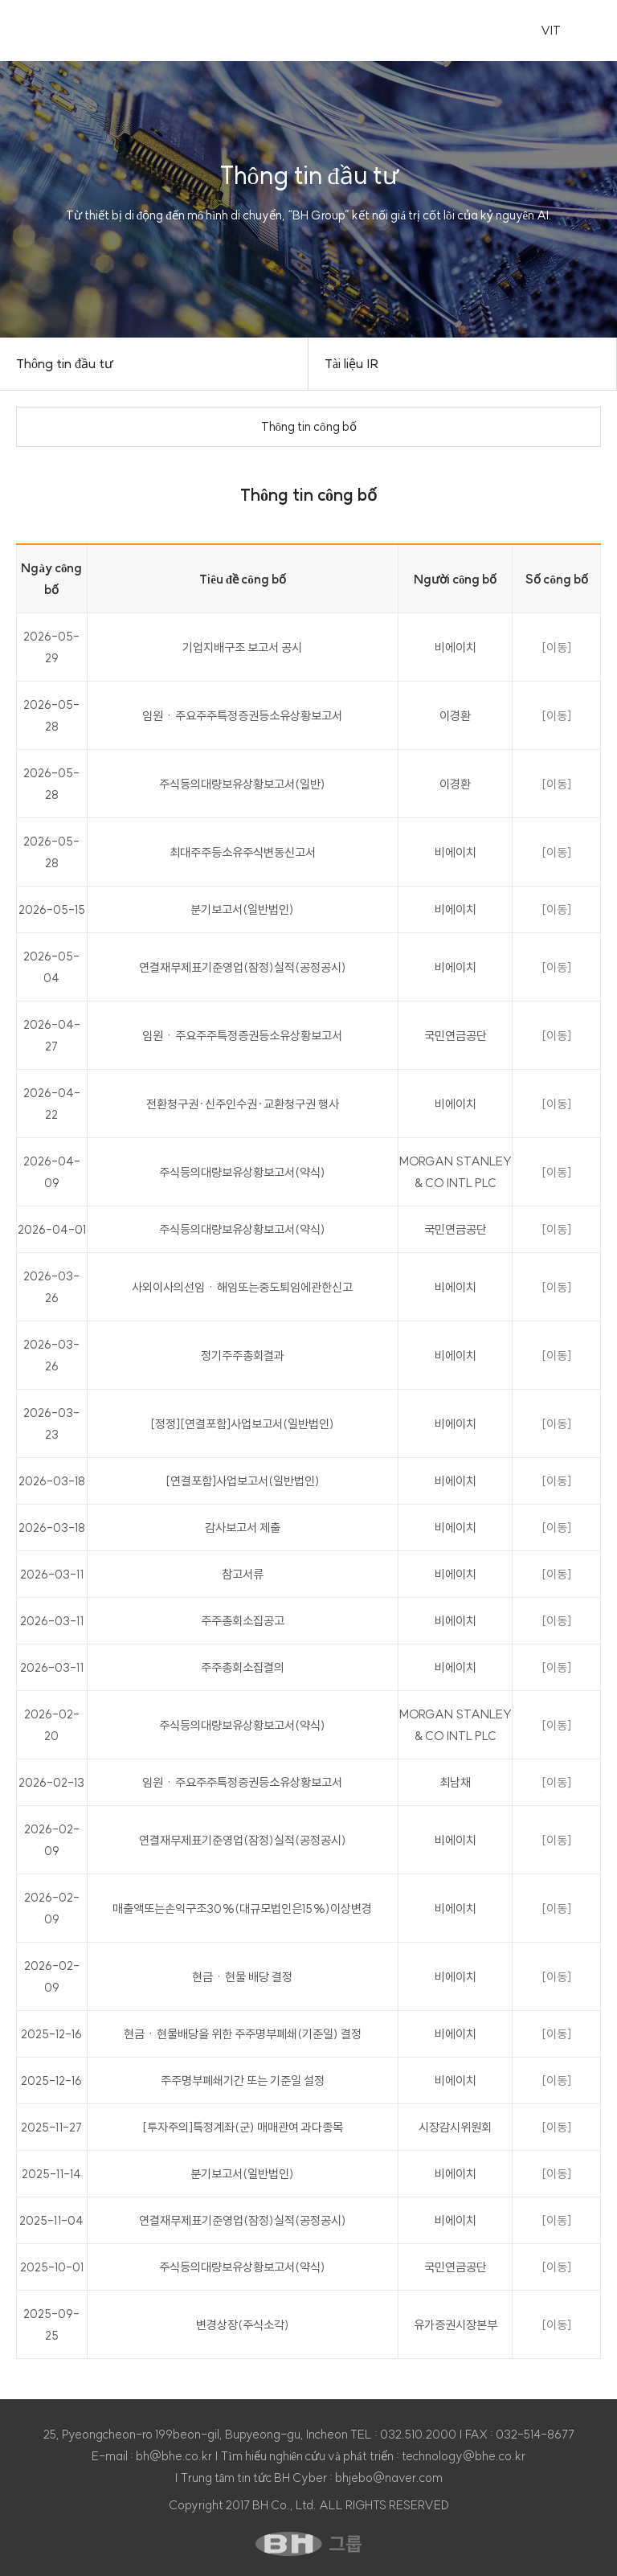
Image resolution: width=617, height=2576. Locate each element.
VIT (551, 30)
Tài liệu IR (352, 363)
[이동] (556, 647)
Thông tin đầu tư (64, 363)
